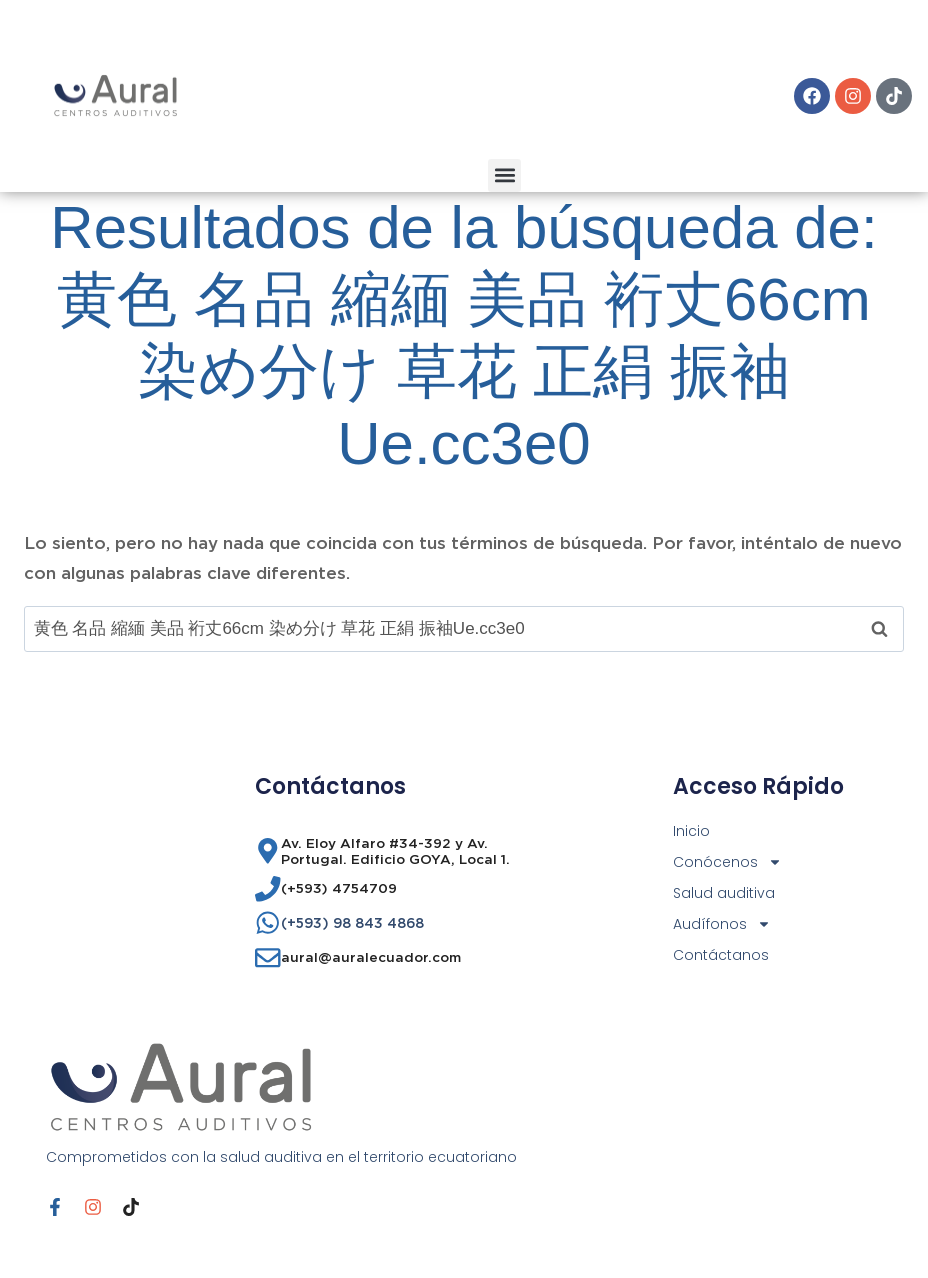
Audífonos (722, 924)
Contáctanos (721, 955)
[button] (504, 175)
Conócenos (727, 862)
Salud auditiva (724, 893)
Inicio (691, 831)
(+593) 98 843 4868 (352, 923)
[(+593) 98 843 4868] (268, 923)
